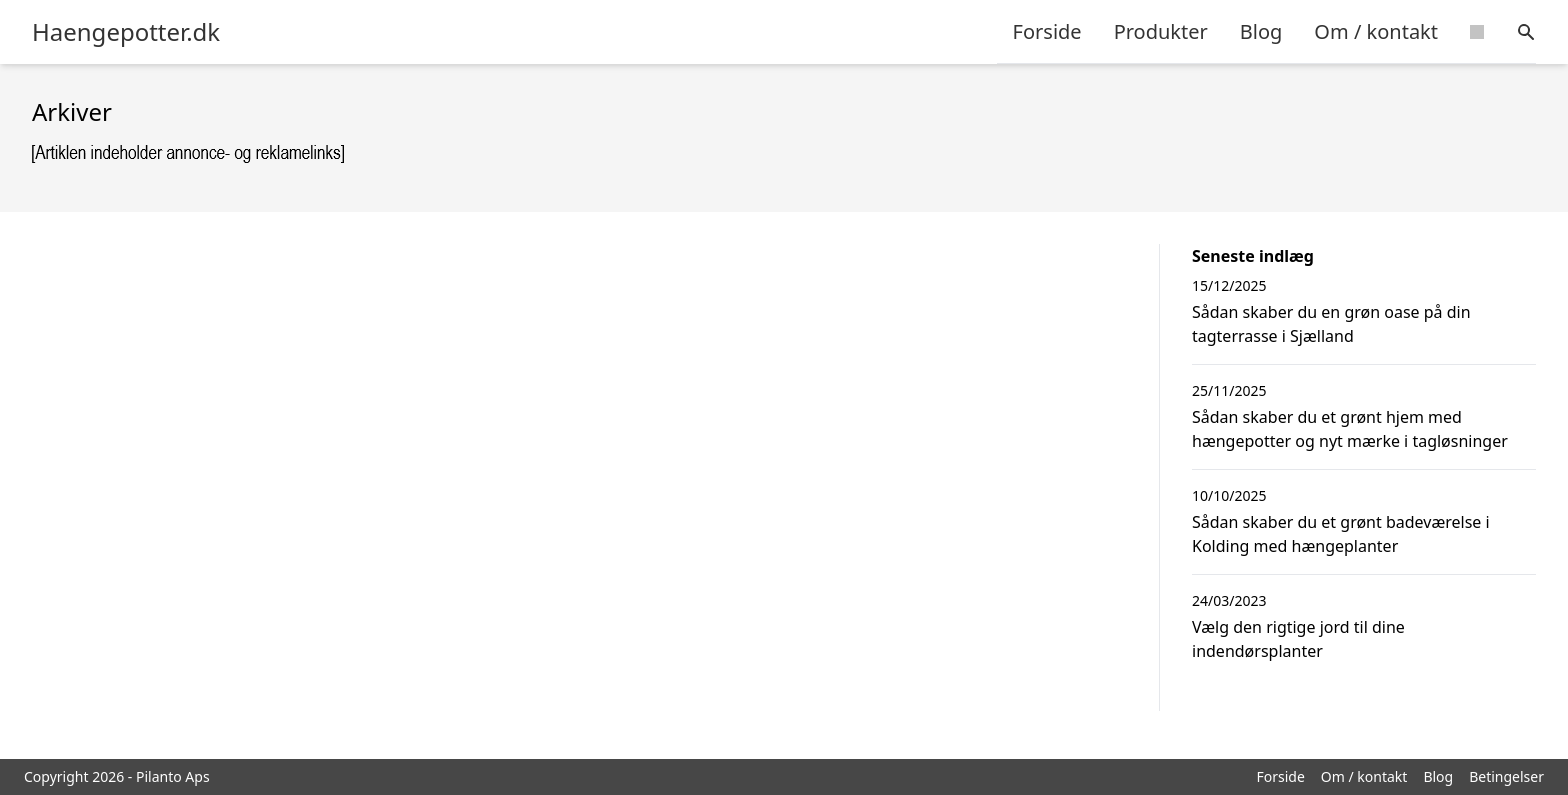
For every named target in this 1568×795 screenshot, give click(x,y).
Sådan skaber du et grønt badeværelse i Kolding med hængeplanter (1341, 534)
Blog (1261, 31)
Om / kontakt (1376, 31)
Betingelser (1506, 776)
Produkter (1161, 31)
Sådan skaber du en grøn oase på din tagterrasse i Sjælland (1331, 324)
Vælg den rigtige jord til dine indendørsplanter (1298, 639)
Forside (1047, 31)
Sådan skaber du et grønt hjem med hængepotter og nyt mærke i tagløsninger (1350, 429)
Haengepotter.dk (126, 32)
